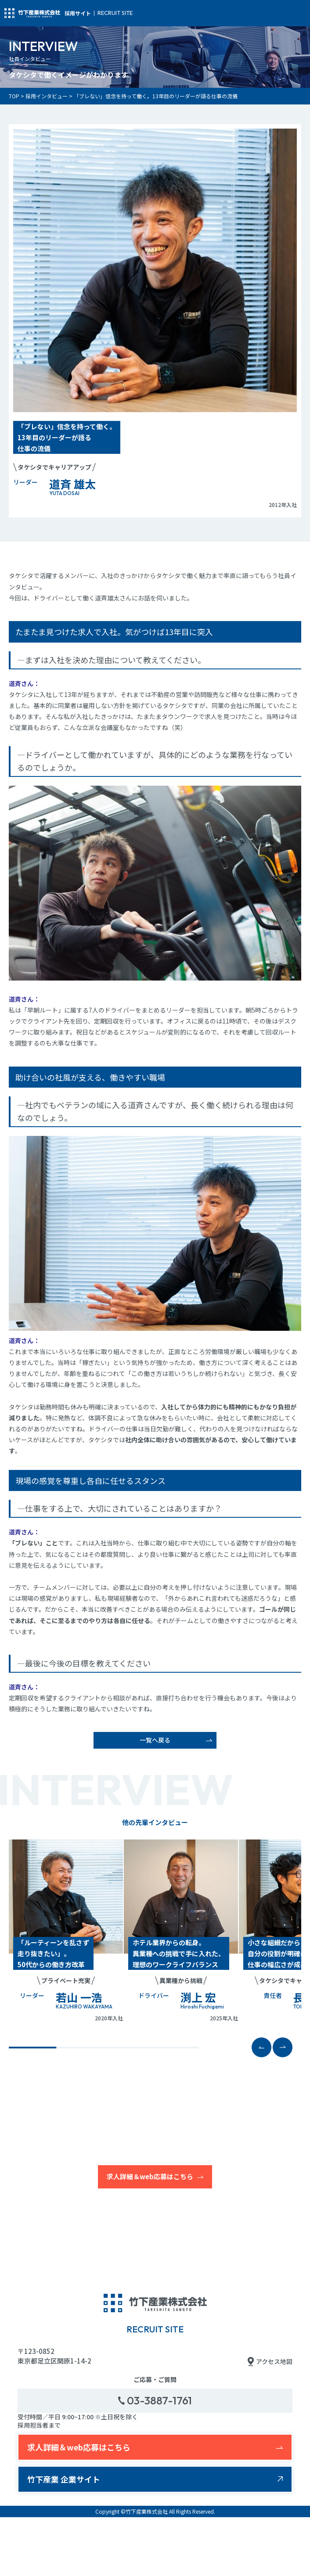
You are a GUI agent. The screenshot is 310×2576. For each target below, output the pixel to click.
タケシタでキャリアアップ (54, 467)
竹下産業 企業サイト (63, 2479)
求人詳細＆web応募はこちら (150, 2176)
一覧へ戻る (155, 1739)
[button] (282, 2047)
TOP (14, 96)
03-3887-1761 (155, 2400)
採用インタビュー (46, 96)
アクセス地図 (270, 2361)
